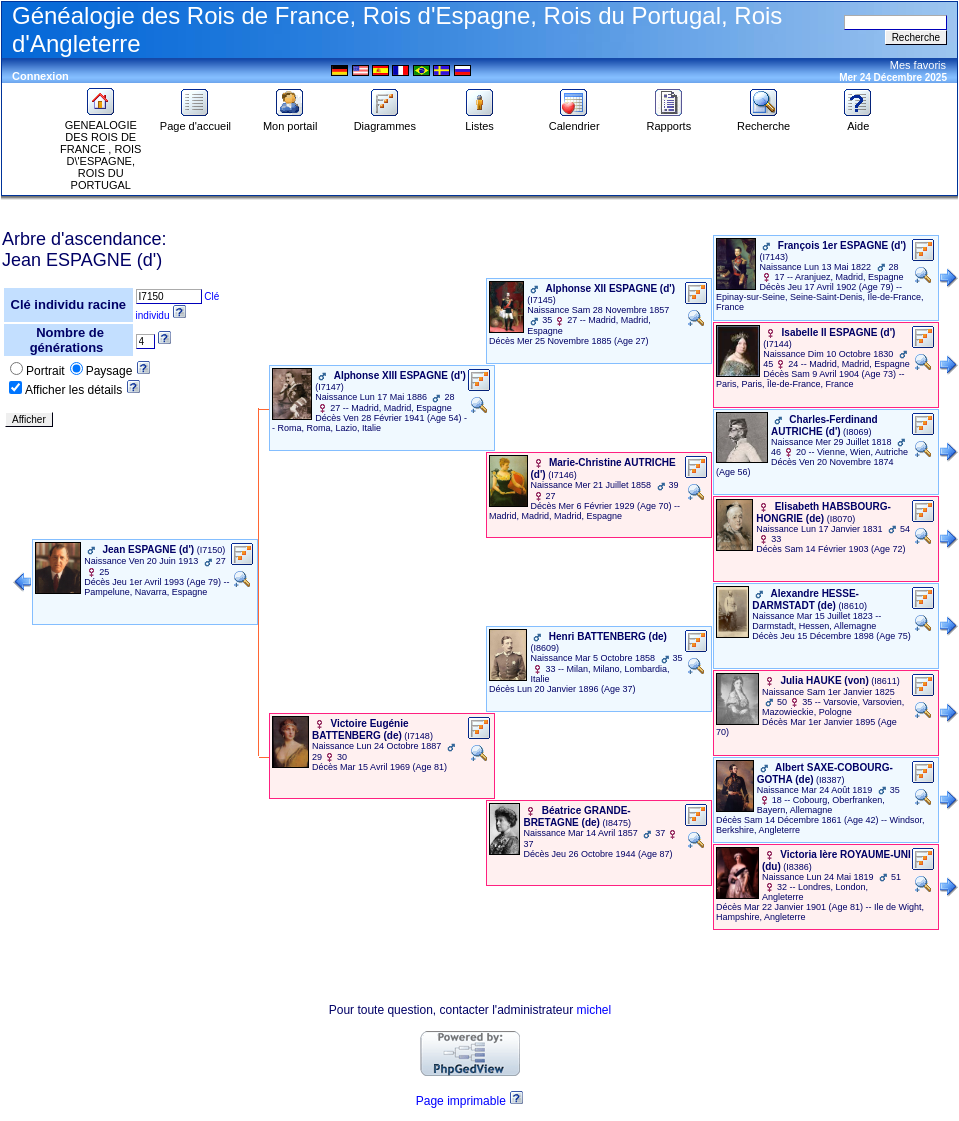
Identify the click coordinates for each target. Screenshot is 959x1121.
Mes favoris (918, 65)
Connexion (40, 76)
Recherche (763, 121)
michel (594, 1010)
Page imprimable (461, 1101)
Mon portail (290, 121)
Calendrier (574, 121)
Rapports (669, 121)
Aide (858, 121)
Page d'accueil (195, 121)
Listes (480, 121)
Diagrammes (385, 121)
